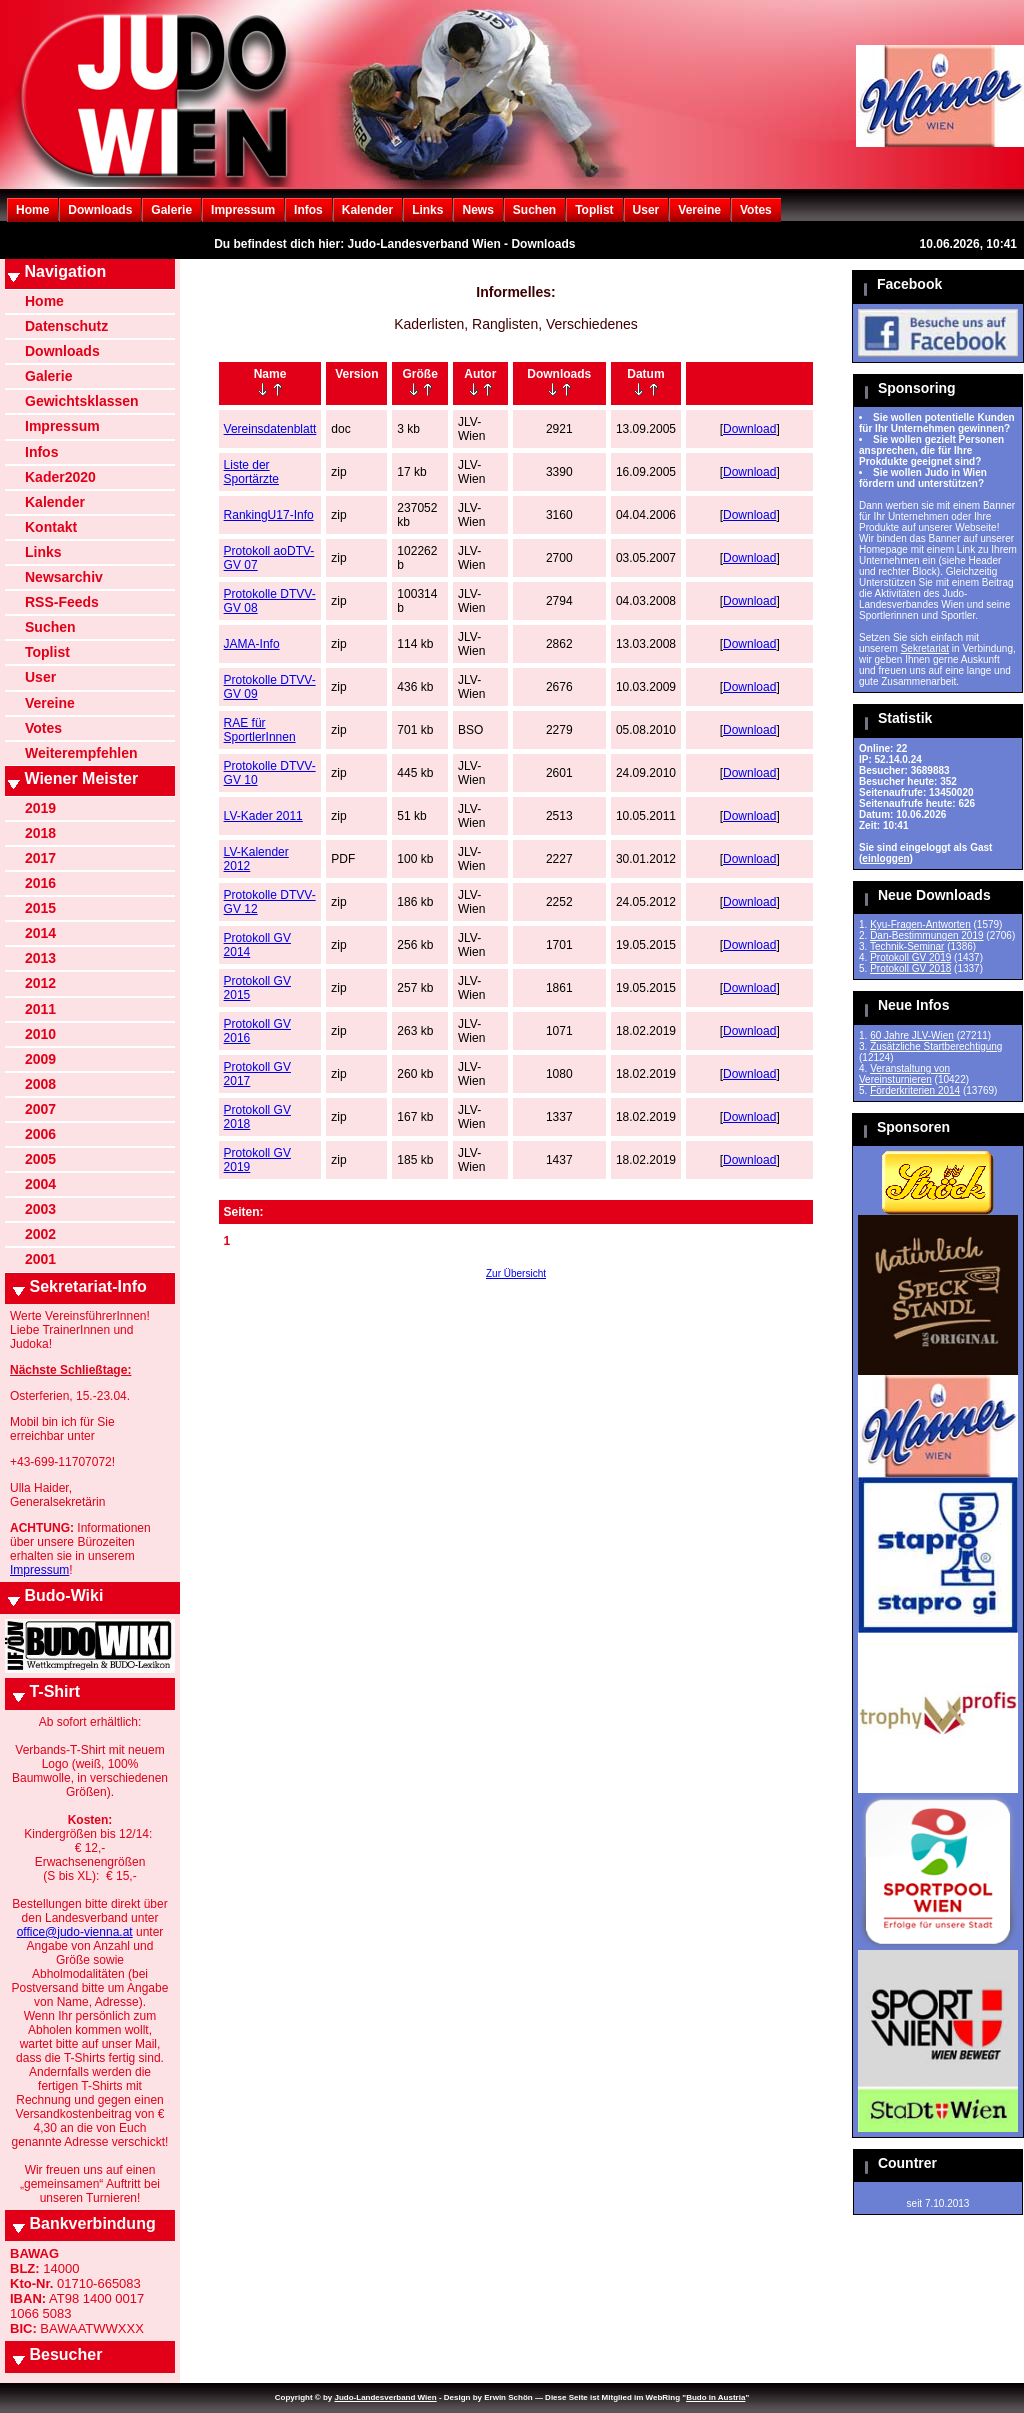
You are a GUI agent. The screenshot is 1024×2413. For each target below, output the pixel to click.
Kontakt (51, 527)
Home (32, 210)
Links (427, 210)
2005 (40, 1159)
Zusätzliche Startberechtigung (936, 1046)
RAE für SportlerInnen (260, 730)
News (477, 210)
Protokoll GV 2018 (910, 968)
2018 (40, 833)
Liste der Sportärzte (251, 472)
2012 (40, 983)
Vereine (699, 210)
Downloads (100, 210)
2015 (40, 908)
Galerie (171, 210)
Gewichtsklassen (82, 401)
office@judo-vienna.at (75, 1932)
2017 (40, 858)
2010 (40, 1034)
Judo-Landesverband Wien (385, 2397)
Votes (756, 210)
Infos (308, 210)
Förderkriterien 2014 (915, 1090)
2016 (40, 883)
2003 (40, 1209)
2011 (40, 1009)
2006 (40, 1134)
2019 (40, 808)
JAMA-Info (252, 644)
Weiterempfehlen (81, 753)
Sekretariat (925, 648)
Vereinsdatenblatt (270, 429)
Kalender (367, 210)
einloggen (885, 858)
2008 (40, 1084)
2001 (40, 1259)
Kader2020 (60, 477)
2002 (40, 1234)
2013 (40, 958)
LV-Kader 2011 (263, 816)
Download (749, 429)
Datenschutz (66, 326)
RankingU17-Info (269, 515)
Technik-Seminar (907, 946)
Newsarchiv (64, 577)
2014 (40, 933)
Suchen (534, 210)
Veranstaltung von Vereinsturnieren (904, 1074)
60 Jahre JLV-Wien (912, 1035)
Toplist (594, 210)
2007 (40, 1109)
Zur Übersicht (516, 1273)
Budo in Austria (715, 2397)
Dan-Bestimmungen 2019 (926, 935)
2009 (40, 1059)
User (646, 210)
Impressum (243, 210)
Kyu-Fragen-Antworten (920, 924)
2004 (40, 1184)
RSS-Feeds (62, 602)
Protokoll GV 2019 (910, 957)
